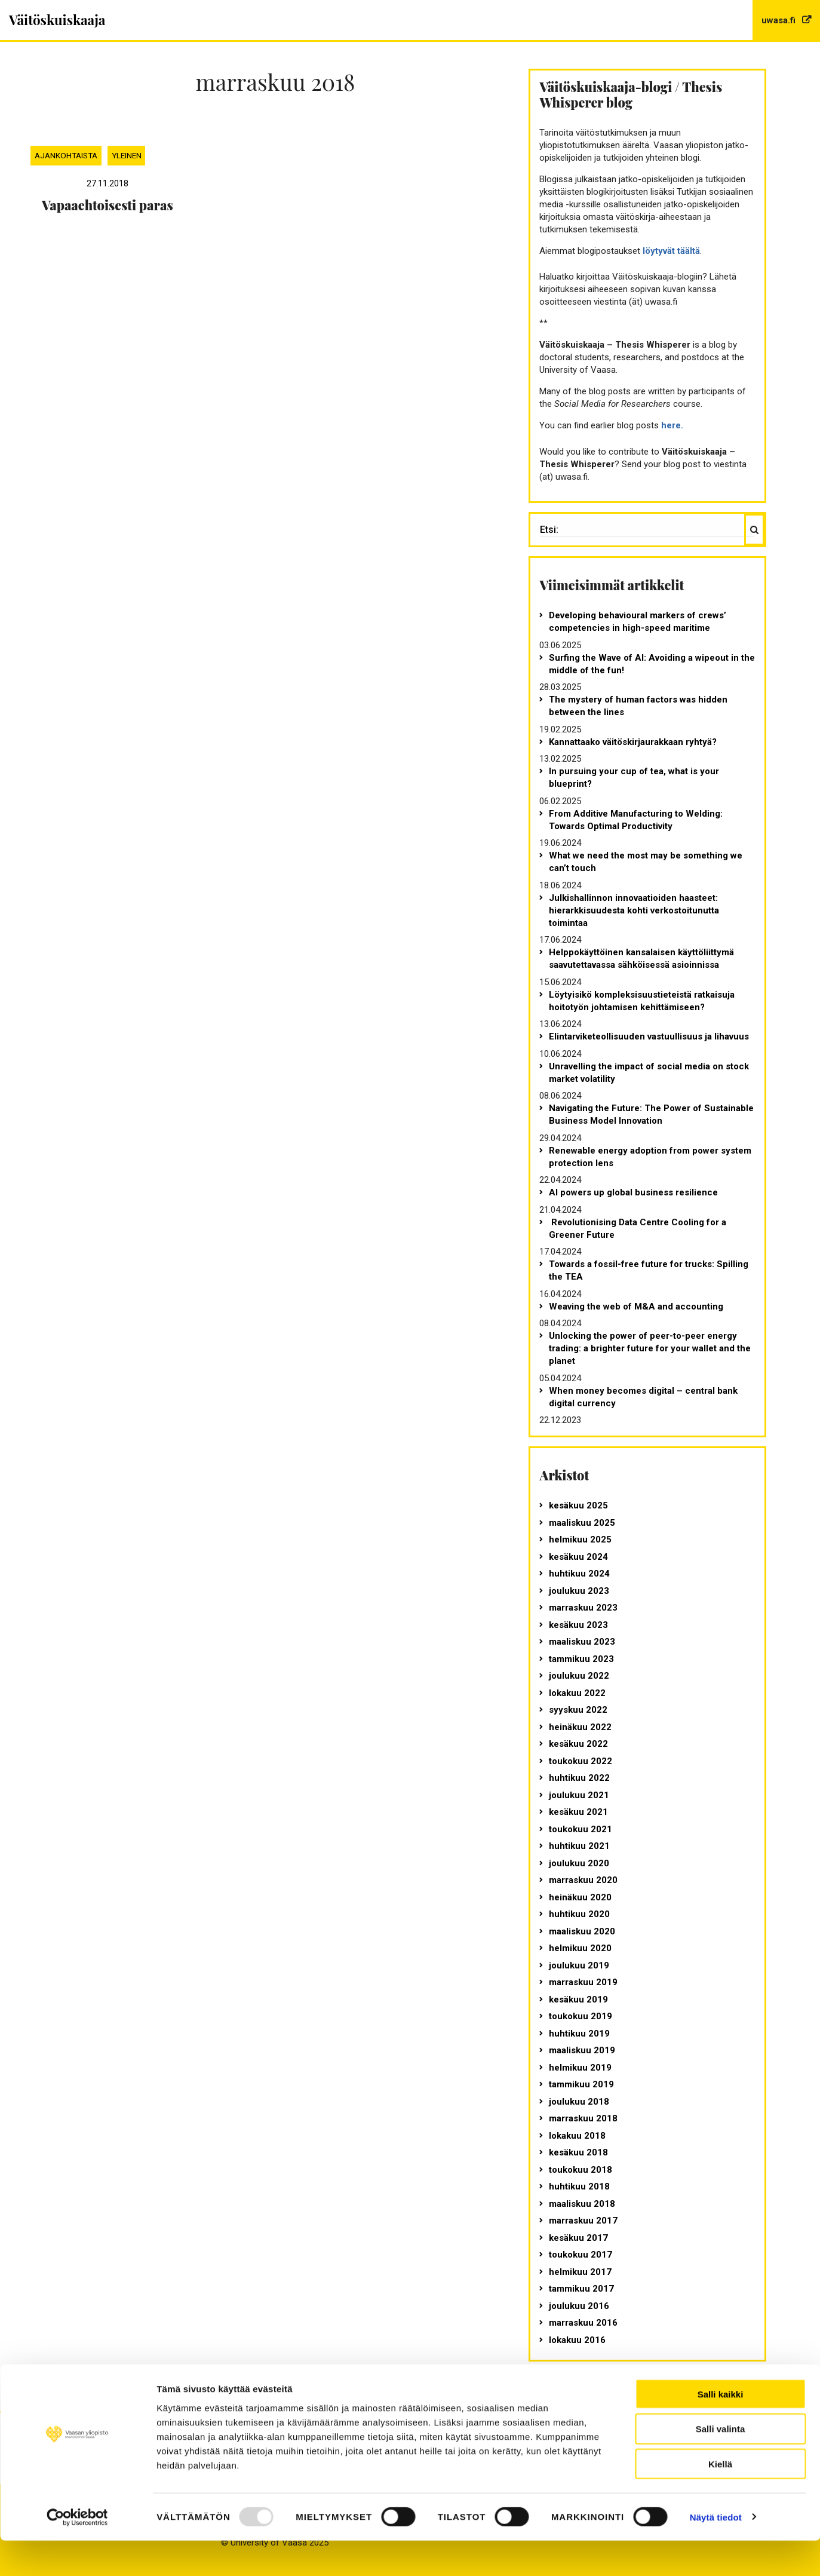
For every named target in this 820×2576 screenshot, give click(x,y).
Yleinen (127, 155)
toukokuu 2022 (580, 1761)
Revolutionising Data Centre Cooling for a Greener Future (637, 1228)
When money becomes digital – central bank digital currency (643, 1397)
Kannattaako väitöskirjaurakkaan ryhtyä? (633, 742)
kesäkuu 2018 (578, 2152)
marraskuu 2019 (583, 1982)
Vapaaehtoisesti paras (107, 205)
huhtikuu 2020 (579, 1914)
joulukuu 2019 (579, 1965)
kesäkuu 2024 (578, 1556)
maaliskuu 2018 (582, 2203)
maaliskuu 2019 (582, 2050)
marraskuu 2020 (583, 1880)
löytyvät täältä (671, 251)
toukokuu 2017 (580, 2254)
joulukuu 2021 (579, 1795)
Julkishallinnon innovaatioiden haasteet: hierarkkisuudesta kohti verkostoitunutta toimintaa (634, 910)
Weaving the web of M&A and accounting (636, 1306)
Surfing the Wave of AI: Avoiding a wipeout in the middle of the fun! (652, 664)
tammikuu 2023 (581, 1659)
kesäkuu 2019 (578, 1999)
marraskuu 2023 (583, 1607)
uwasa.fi (779, 20)
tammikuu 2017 (581, 2288)
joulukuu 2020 (579, 1863)
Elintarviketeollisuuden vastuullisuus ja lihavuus (649, 1036)
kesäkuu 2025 (578, 1505)
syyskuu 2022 (578, 1709)
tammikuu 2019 (581, 2084)
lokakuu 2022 (577, 1693)
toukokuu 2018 (580, 2169)
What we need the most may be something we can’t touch (645, 861)
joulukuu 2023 (579, 1591)
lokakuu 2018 (577, 2135)
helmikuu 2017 (580, 2272)
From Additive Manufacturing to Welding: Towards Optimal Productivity (636, 820)
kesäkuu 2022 (578, 1743)
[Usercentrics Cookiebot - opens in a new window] (77, 2553)
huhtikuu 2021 (579, 1846)
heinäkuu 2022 (580, 1727)
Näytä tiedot (716, 2552)
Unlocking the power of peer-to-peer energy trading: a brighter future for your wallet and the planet (650, 1348)
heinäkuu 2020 (580, 1897)
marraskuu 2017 (583, 2220)
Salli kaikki (721, 2429)
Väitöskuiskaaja (57, 20)
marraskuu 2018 (583, 2118)
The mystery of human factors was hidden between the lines (638, 705)
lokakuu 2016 (577, 2340)
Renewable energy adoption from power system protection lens (650, 1157)
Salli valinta (720, 2465)
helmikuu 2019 (580, 2067)
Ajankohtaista (66, 155)
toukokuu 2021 (580, 1829)
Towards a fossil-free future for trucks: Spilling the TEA (648, 1270)
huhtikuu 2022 (579, 1777)
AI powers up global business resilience (633, 1192)
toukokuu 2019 (580, 2016)
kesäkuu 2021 (578, 1812)
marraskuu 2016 (583, 2322)
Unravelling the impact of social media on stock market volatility (649, 1072)
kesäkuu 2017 (578, 2237)
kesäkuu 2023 (578, 1625)
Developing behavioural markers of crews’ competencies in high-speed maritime (637, 621)
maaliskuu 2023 (582, 1641)
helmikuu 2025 (580, 1539)
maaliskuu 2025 (582, 1522)
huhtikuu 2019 (579, 2033)
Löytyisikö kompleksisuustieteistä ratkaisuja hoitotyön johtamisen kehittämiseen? (642, 1001)
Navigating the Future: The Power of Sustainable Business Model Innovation (651, 1114)
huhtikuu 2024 (579, 1573)
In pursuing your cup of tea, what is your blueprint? (634, 777)
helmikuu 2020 (580, 1948)
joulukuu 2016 (579, 2306)
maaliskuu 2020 (582, 1931)
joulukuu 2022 (579, 1675)
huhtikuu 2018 (579, 2186)
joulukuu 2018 (579, 2101)
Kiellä (720, 2500)
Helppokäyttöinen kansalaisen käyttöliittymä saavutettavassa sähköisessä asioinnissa (641, 958)
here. (672, 425)
